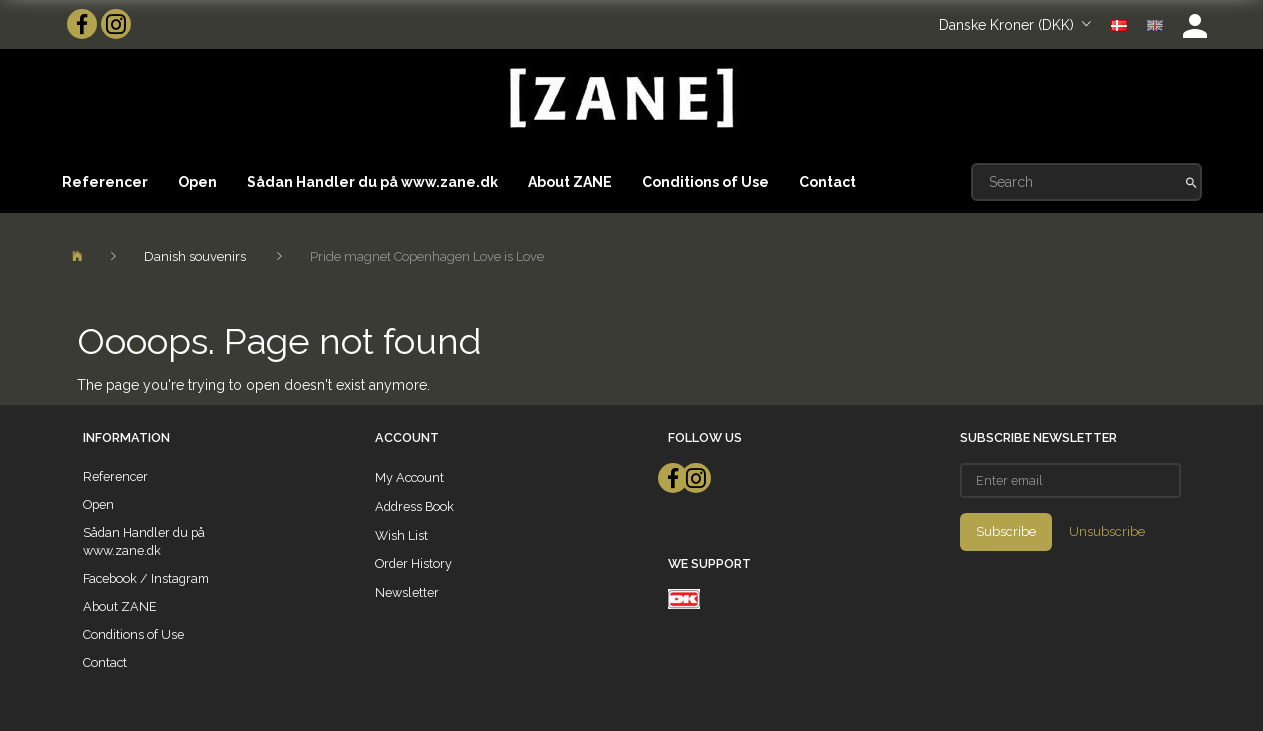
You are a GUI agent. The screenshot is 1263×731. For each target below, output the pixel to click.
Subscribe (1006, 531)
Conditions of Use (705, 182)
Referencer (105, 182)
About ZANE (570, 182)
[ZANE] (619, 98)
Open (197, 182)
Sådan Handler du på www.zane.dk (372, 182)
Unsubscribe (1107, 531)
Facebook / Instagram (146, 578)
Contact (827, 182)
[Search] (1191, 182)
